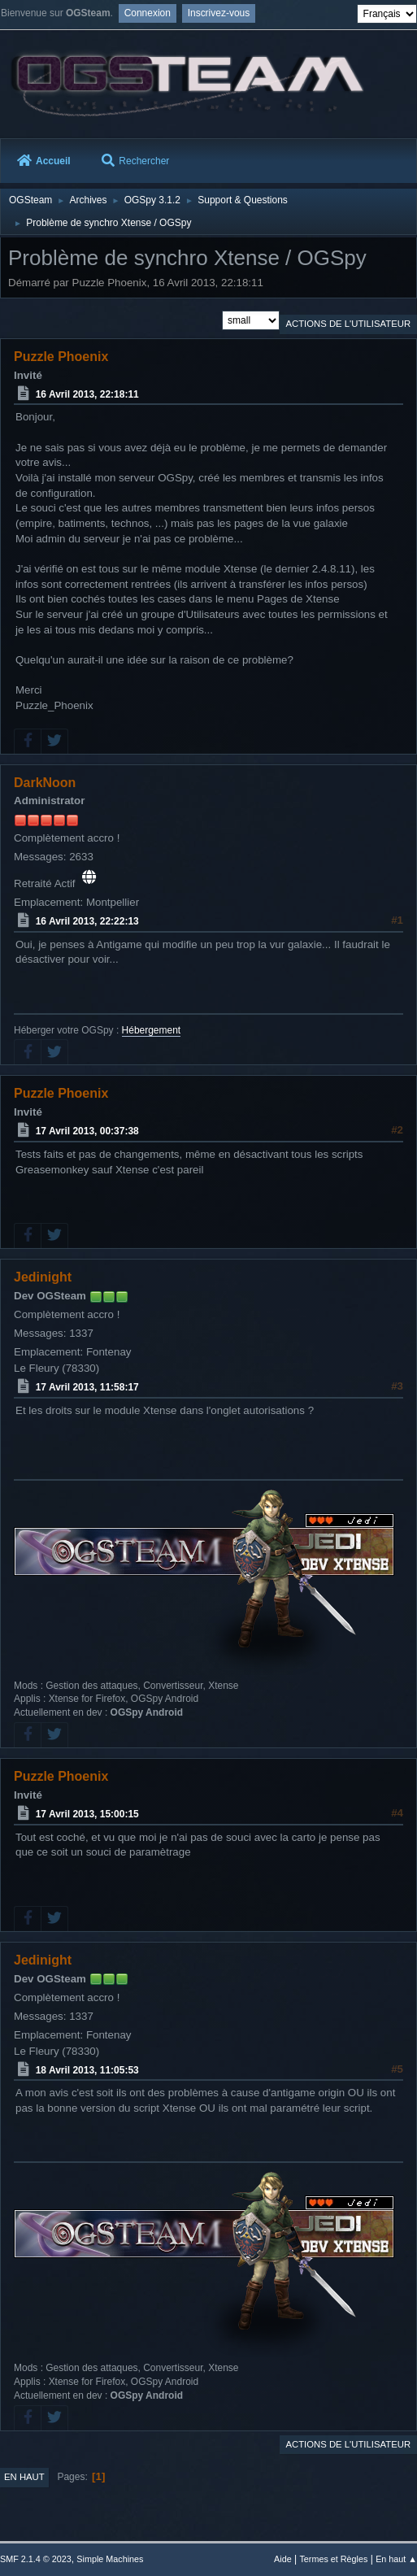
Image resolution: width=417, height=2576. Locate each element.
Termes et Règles (333, 2559)
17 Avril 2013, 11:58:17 (87, 1387)
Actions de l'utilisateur (347, 324)
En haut (24, 2477)
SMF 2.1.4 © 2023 (36, 2559)
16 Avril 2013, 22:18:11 (87, 393)
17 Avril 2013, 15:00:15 (87, 1814)
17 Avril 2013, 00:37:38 (87, 1131)
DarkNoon (45, 783)
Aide (283, 2559)
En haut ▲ (396, 2559)
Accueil (44, 161)
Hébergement (151, 1030)
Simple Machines (109, 2559)
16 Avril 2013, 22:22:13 (87, 921)
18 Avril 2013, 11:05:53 (87, 2069)
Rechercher (135, 161)
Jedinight (43, 1277)
